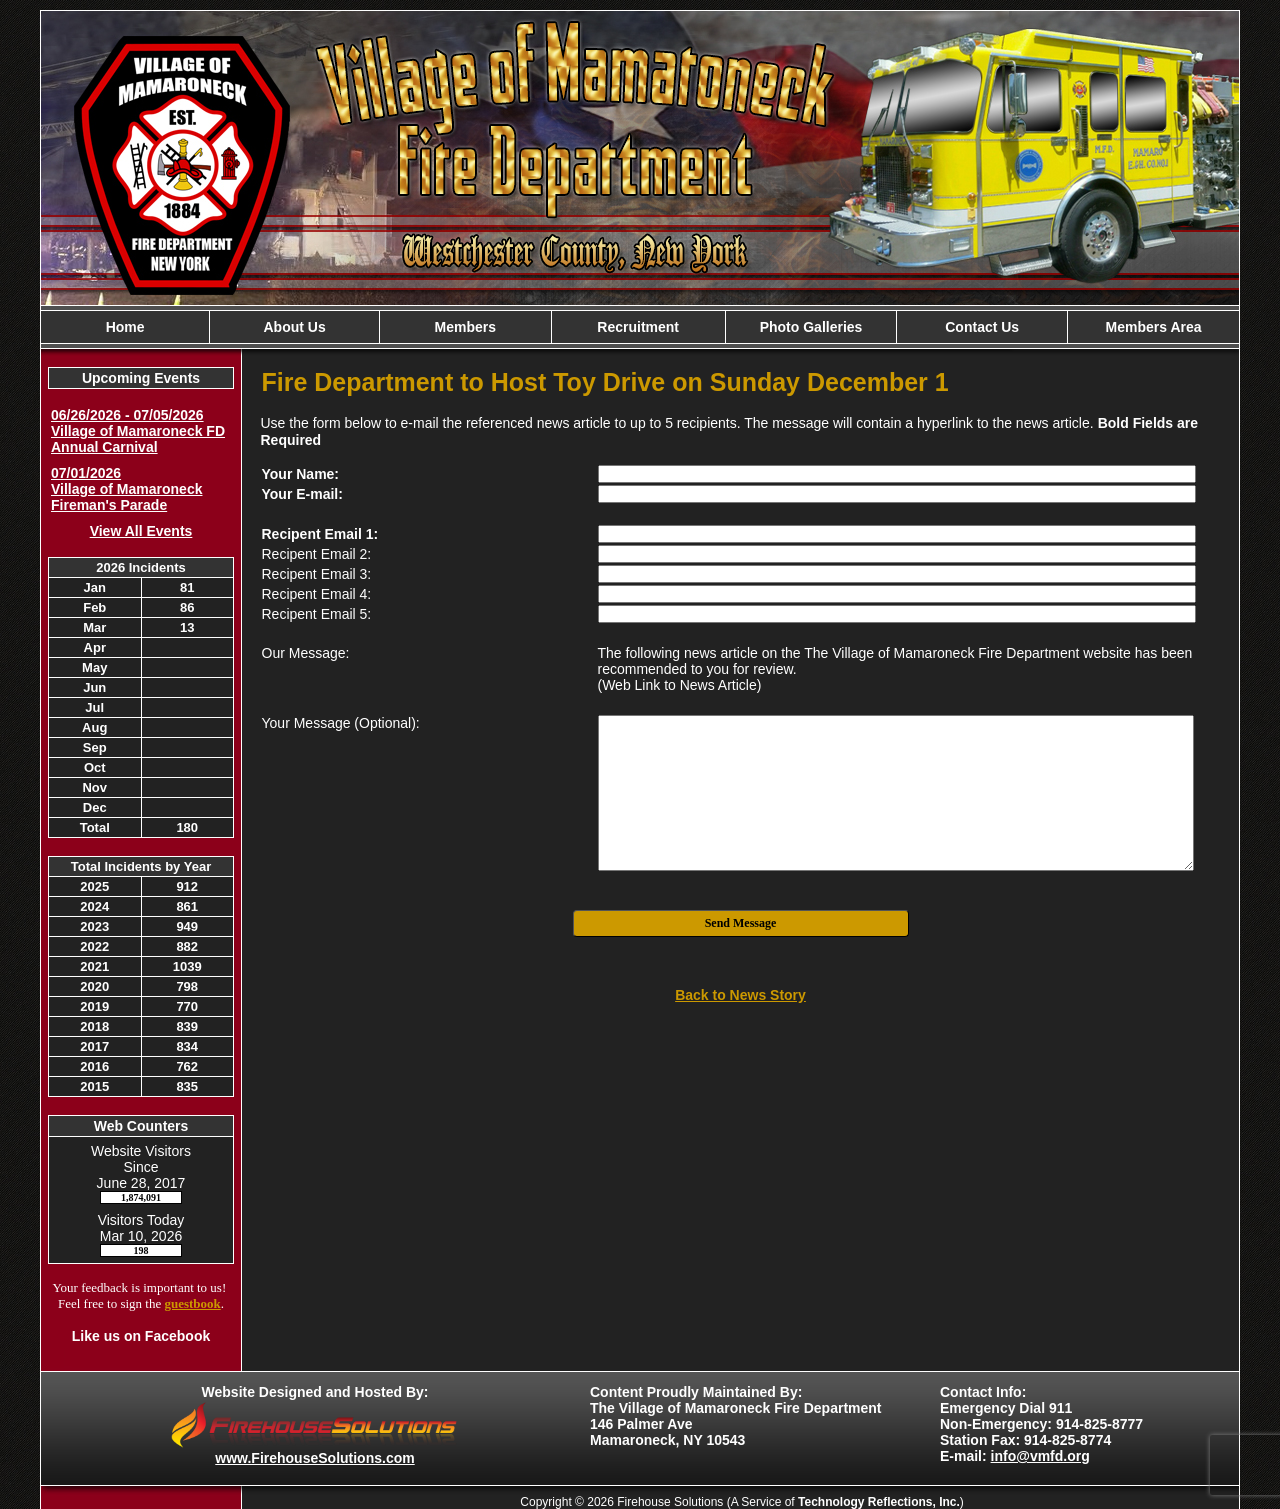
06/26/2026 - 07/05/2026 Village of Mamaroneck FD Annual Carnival (138, 431)
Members (465, 327)
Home (125, 327)
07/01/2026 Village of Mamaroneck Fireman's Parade (126, 489)
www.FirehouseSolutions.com (314, 1458)
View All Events (141, 531)
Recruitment (638, 327)
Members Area (1154, 327)
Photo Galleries (811, 327)
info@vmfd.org (1040, 1456)
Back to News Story (740, 995)
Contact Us (982, 327)
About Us (294, 327)
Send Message (741, 923)
